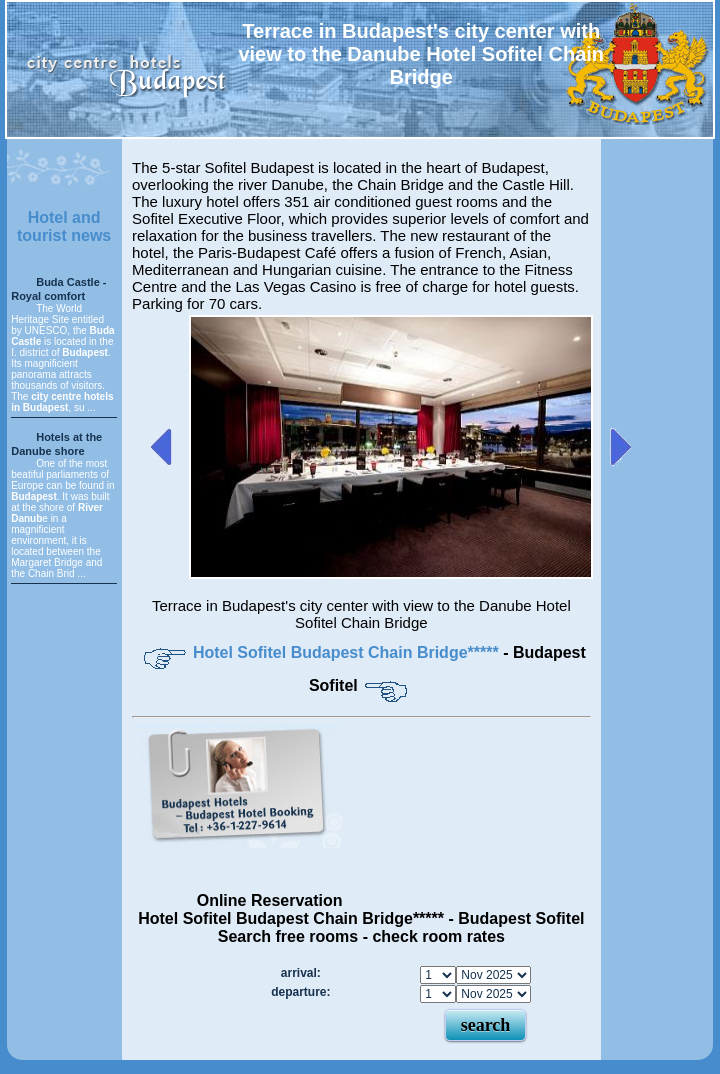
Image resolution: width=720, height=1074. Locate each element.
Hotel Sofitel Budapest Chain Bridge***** (348, 652)
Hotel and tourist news (64, 226)
